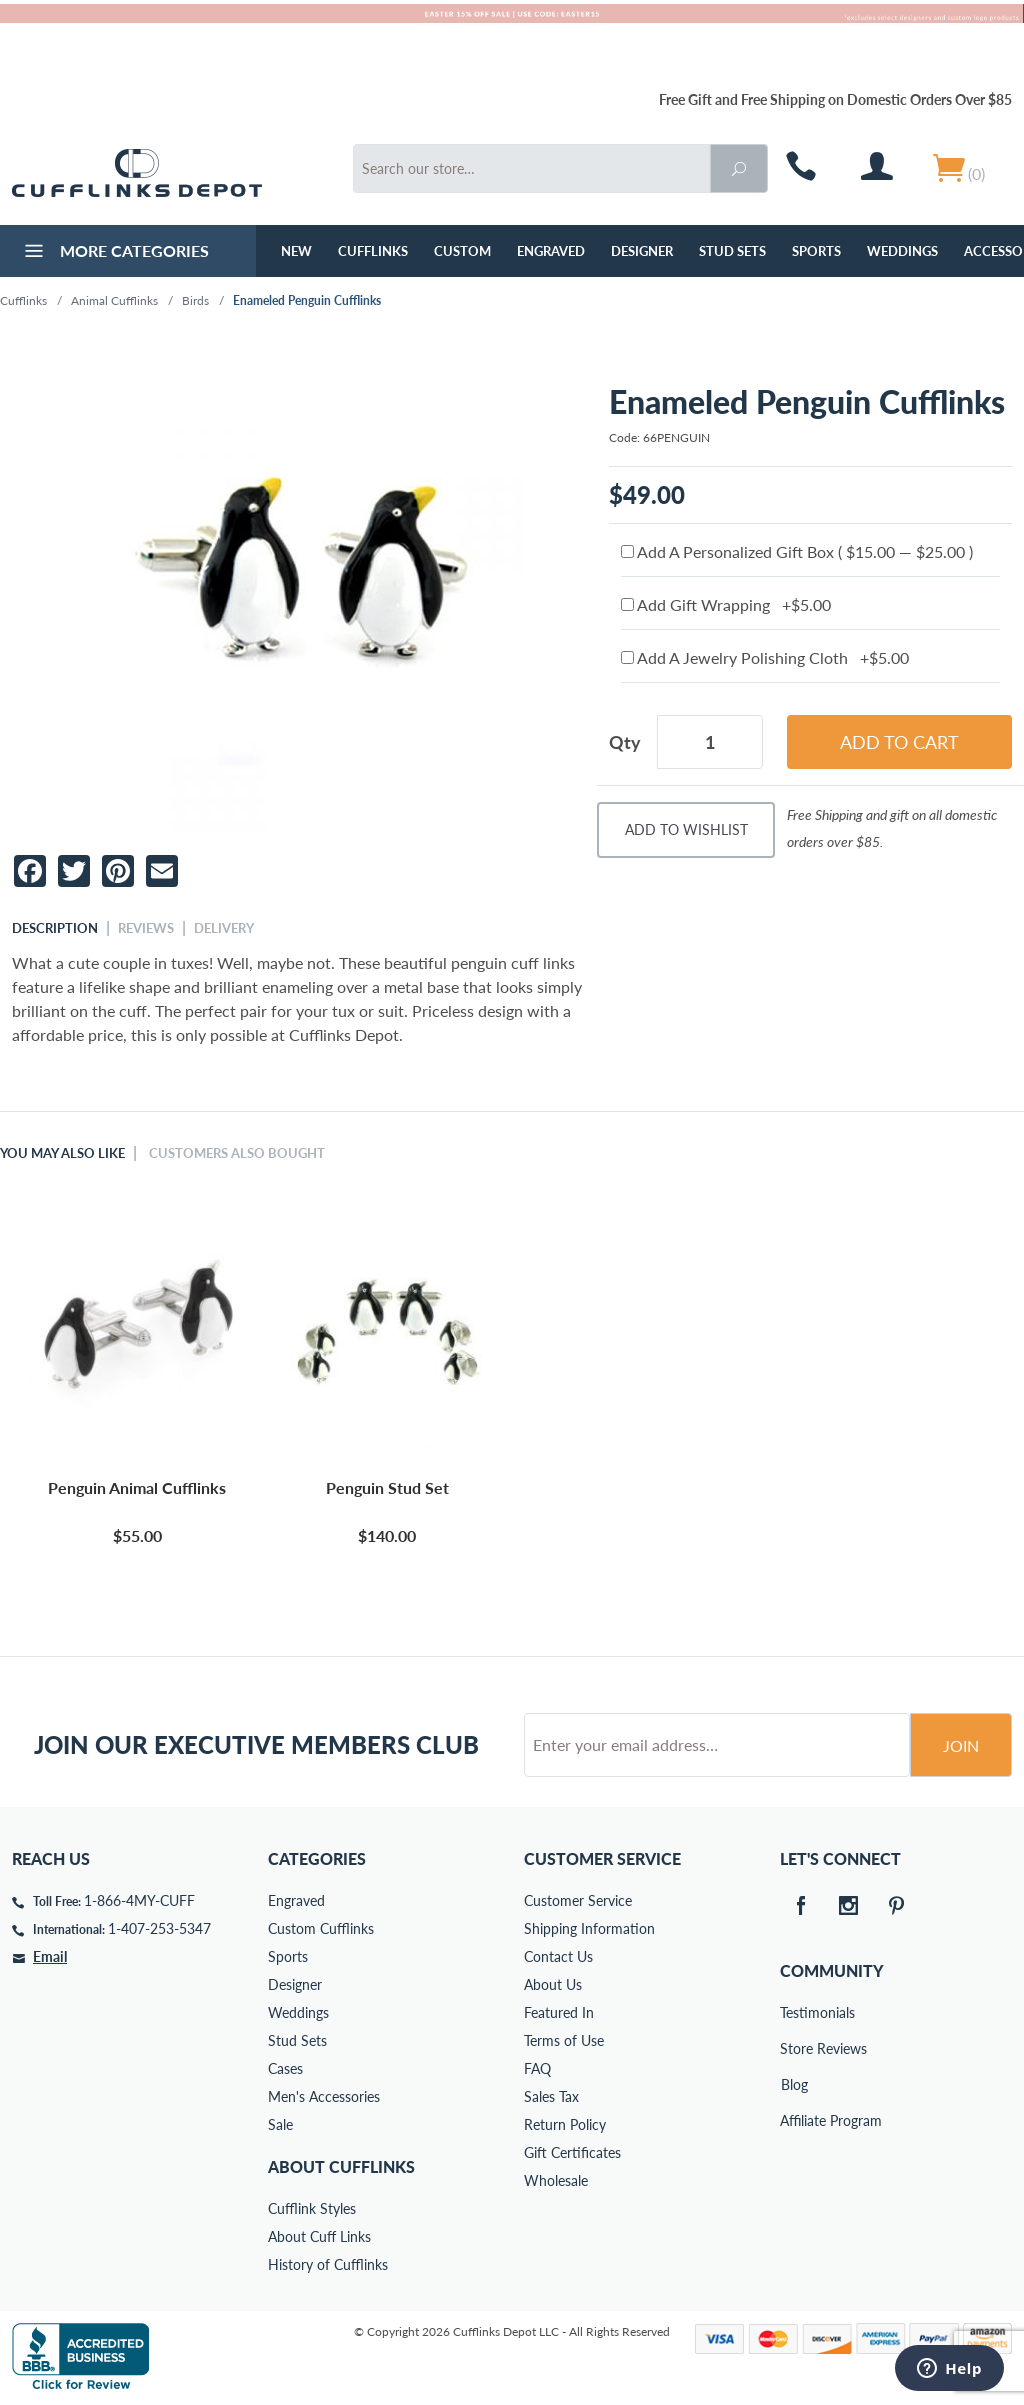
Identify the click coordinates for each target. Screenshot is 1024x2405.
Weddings (902, 251)
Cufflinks (373, 251)
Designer (642, 251)
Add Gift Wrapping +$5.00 (726, 604)
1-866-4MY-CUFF (139, 1900)
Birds (195, 300)
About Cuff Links (319, 2236)
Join (961, 1745)
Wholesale (556, 2180)
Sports (816, 251)
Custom (462, 251)
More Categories (114, 253)
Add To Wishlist (686, 829)
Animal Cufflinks (114, 300)
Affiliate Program (794, 2120)
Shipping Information (589, 1928)
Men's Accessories (324, 2096)
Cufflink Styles (312, 2208)
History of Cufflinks (328, 2264)
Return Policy (565, 2124)
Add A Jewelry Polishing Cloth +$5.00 (765, 657)
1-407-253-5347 (159, 1928)
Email (50, 1956)
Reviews (146, 928)
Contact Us (558, 1956)
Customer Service (578, 1900)
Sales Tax (551, 2096)
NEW (296, 251)
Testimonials (794, 2012)
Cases (285, 2068)
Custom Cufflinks (321, 1928)
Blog (794, 2084)
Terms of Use (564, 2040)
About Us (553, 1984)
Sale (280, 2124)
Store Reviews (794, 2048)
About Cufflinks (341, 2166)
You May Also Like (62, 1153)
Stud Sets (732, 251)
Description (55, 928)
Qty (625, 742)
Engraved (551, 251)
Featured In (559, 2012)
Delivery (224, 928)
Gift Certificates (572, 2152)
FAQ (537, 2068)
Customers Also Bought (237, 1153)
